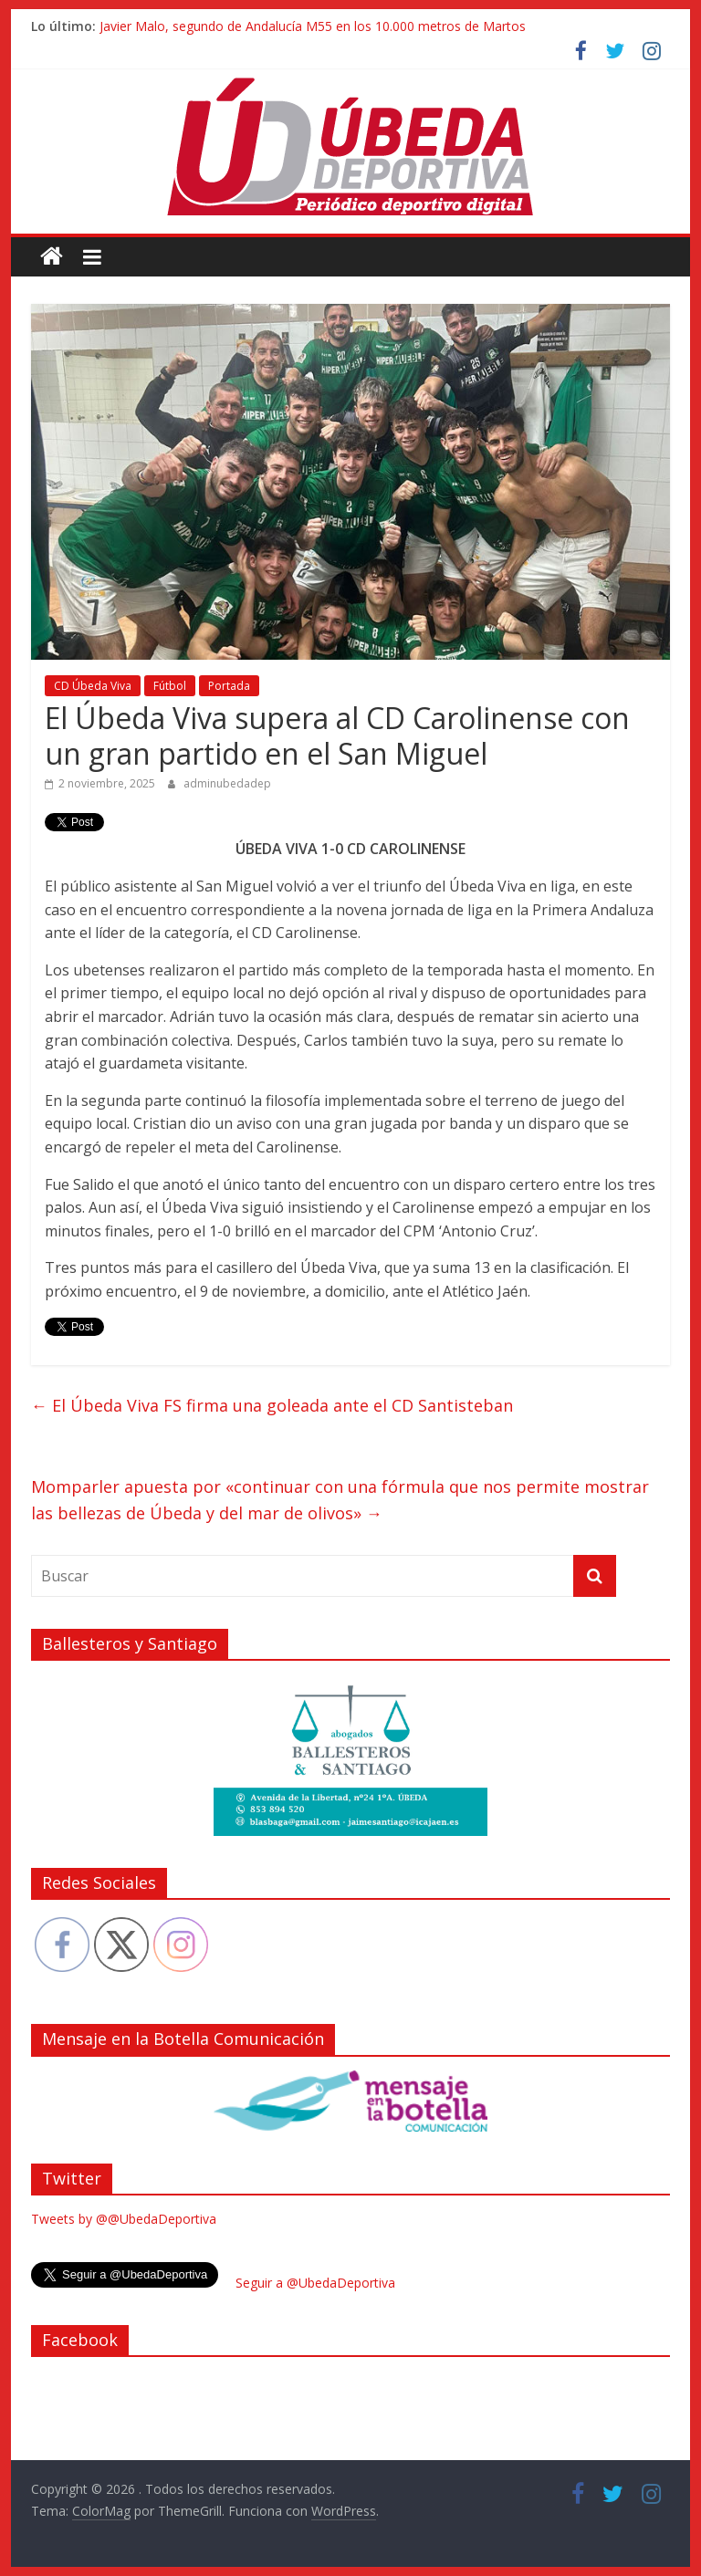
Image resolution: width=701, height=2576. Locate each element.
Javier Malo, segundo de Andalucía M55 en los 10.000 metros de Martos (312, 26)
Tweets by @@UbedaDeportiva (123, 2218)
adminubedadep (227, 783)
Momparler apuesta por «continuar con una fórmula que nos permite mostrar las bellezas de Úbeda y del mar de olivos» (340, 1500)
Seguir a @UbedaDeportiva (315, 2282)
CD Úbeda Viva (92, 686)
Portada (229, 686)
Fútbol (169, 686)
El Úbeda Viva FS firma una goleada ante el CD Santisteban (272, 1405)
